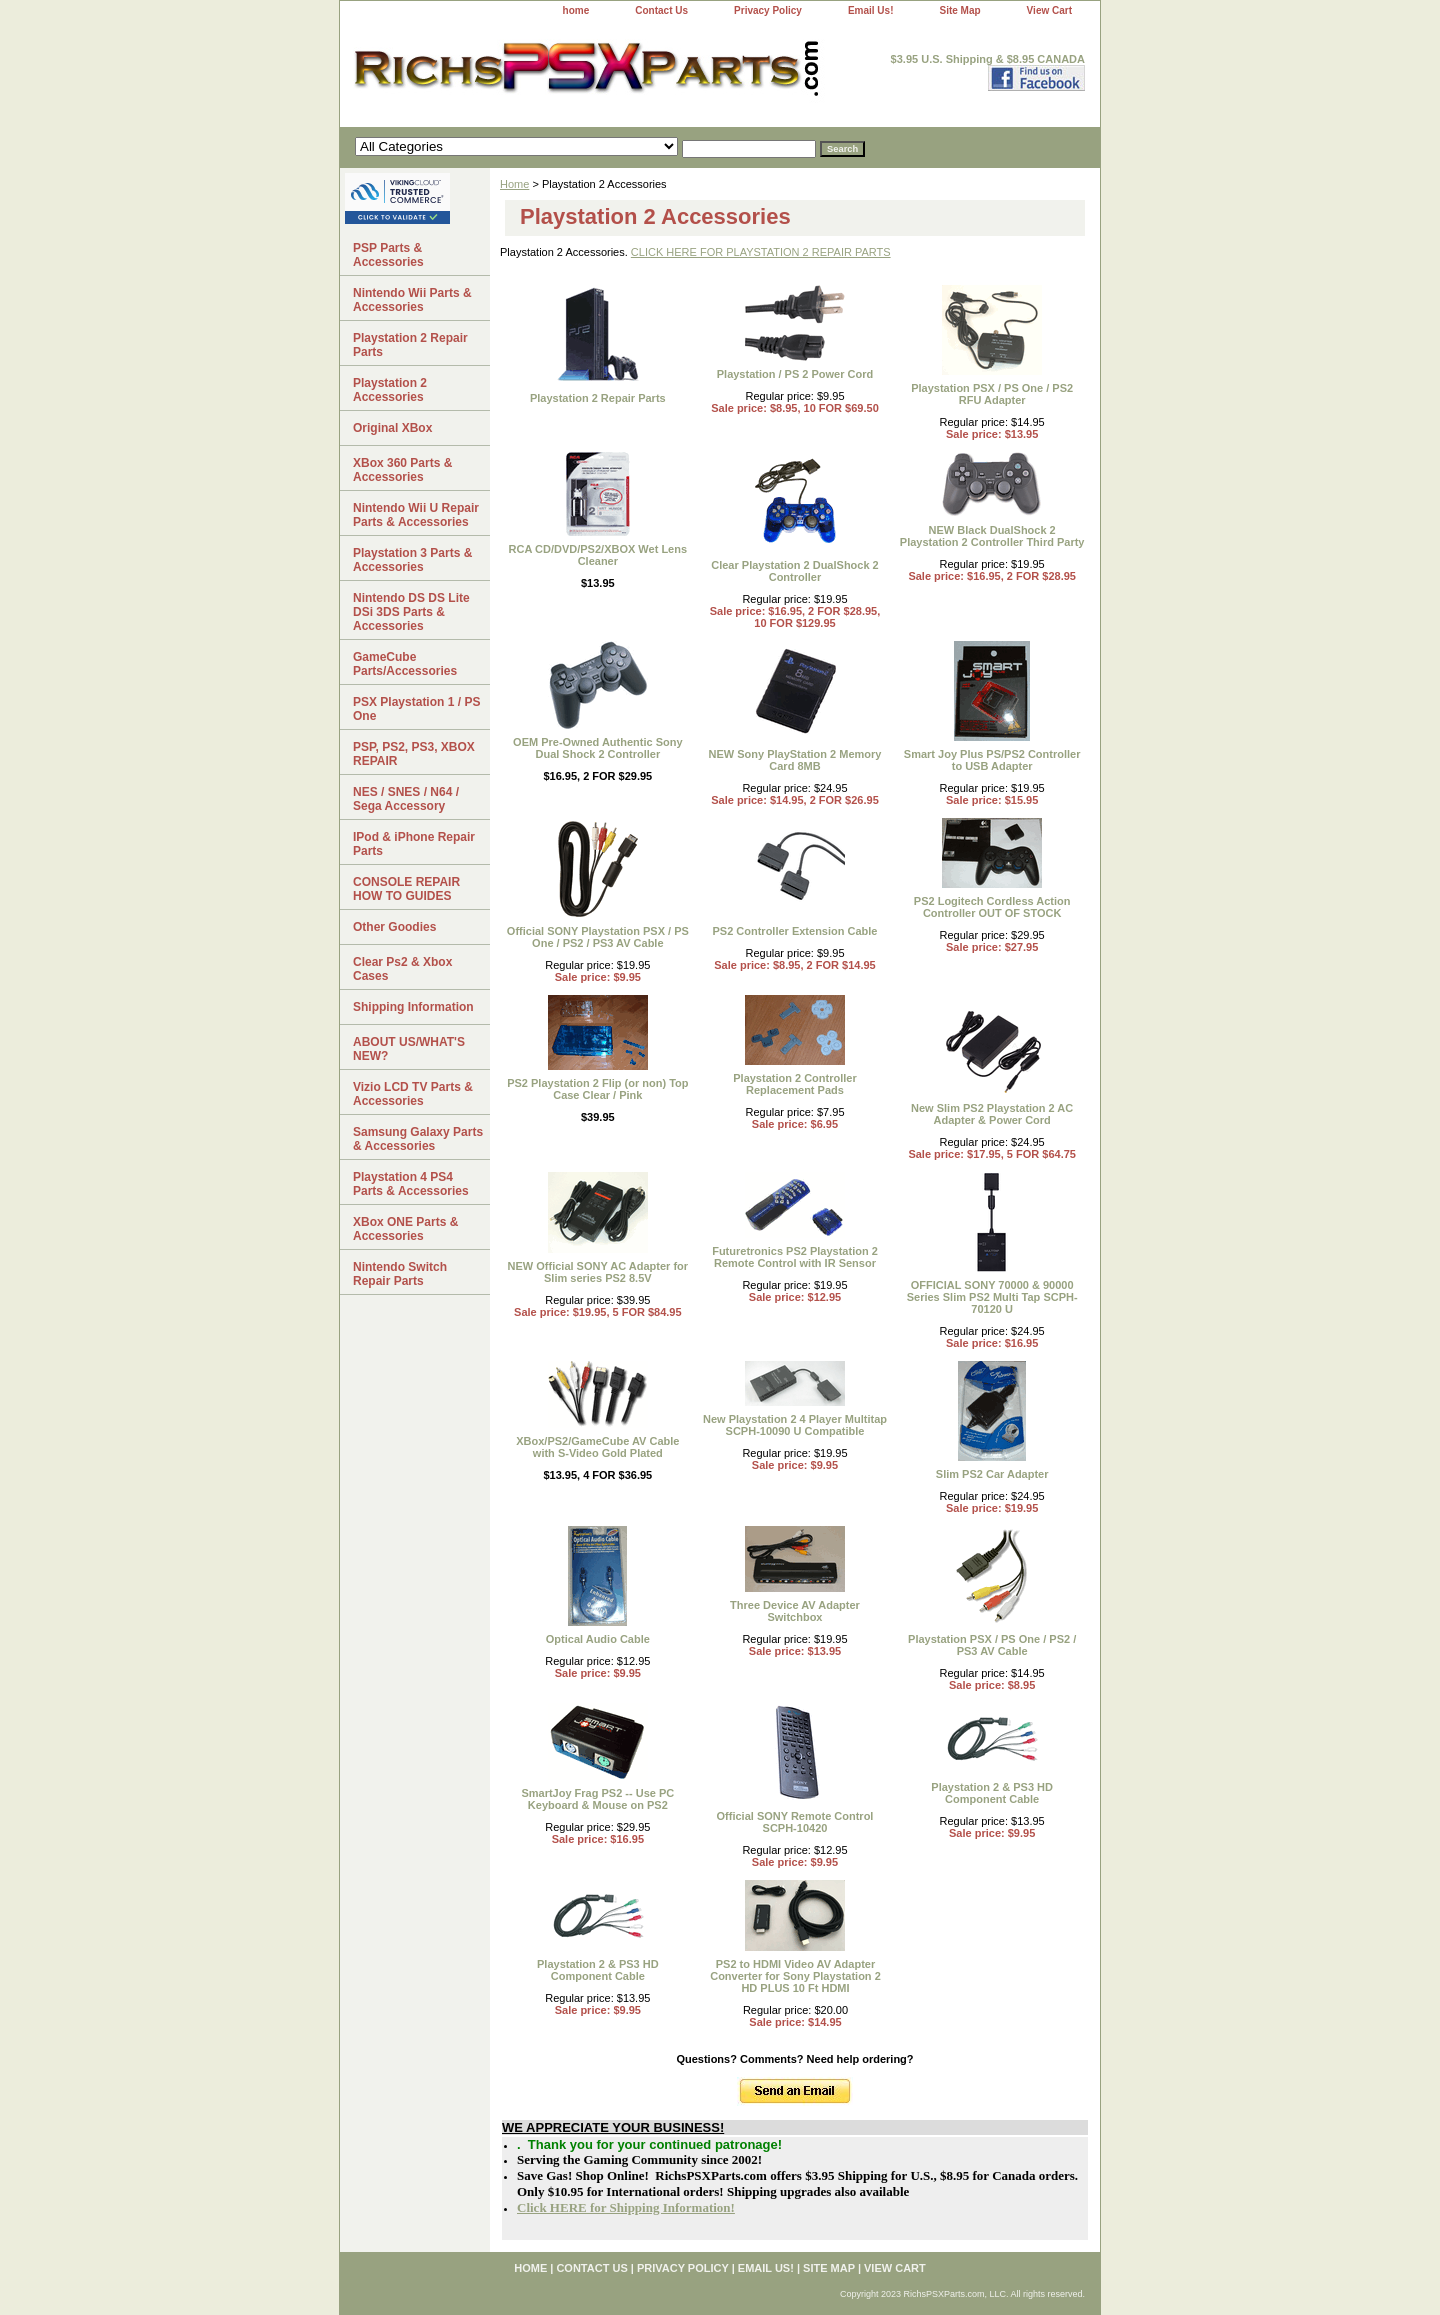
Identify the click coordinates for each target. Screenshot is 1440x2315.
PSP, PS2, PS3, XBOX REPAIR (414, 754)
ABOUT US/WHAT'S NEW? (409, 1049)
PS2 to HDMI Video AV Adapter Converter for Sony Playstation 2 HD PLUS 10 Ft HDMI (795, 1976)
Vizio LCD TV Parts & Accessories (413, 1094)
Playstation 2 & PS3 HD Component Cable (992, 1793)
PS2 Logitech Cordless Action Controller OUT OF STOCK (992, 907)
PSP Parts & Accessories (388, 255)
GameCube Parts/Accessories (405, 664)
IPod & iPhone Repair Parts (414, 844)
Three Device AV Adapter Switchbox (795, 1611)
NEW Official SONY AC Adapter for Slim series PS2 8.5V (598, 1272)
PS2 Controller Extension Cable (794, 931)
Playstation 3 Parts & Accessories (412, 560)
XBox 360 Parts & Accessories (402, 470)
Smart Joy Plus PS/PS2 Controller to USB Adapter (992, 760)
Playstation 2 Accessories (390, 390)
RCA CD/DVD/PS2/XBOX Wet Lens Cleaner (598, 555)
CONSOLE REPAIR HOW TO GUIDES (406, 889)
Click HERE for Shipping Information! (626, 2207)
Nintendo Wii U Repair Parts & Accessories (416, 515)
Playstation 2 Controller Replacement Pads (794, 1084)
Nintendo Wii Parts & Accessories (412, 300)
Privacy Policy (768, 10)
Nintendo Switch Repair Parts (400, 1274)
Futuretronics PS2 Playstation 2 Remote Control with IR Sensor (795, 1257)
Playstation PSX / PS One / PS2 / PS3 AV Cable (992, 1645)
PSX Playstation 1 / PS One (416, 709)
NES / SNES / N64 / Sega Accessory (406, 799)
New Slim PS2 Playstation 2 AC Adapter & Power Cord (992, 1114)
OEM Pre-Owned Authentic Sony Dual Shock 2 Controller (598, 748)
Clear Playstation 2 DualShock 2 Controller (795, 571)
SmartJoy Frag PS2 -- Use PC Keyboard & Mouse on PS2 (597, 1799)
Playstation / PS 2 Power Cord (795, 374)
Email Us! (871, 10)
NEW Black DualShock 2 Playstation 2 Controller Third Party (992, 536)
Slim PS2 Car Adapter (992, 1474)
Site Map (959, 10)
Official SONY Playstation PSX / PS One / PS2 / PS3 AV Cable (598, 937)
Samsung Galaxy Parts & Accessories (418, 1139)
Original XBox (392, 428)
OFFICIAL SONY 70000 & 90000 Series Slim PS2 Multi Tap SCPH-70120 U (992, 1297)
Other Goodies (394, 927)
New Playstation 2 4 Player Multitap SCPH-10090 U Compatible (795, 1425)
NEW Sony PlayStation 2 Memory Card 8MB (794, 760)
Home (514, 184)
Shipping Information (413, 1007)
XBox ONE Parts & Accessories (405, 1229)
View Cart (1049, 10)
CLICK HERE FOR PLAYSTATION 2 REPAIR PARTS (761, 252)
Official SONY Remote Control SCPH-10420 (795, 1822)
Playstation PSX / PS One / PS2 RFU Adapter (992, 394)
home (576, 10)
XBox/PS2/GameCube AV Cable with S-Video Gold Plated (597, 1447)
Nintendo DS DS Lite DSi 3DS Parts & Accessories (411, 612)
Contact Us (661, 10)
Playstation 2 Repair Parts (598, 398)
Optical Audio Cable (598, 1639)
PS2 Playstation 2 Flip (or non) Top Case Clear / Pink (597, 1089)
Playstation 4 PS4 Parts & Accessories (411, 1184)
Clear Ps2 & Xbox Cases (402, 969)
